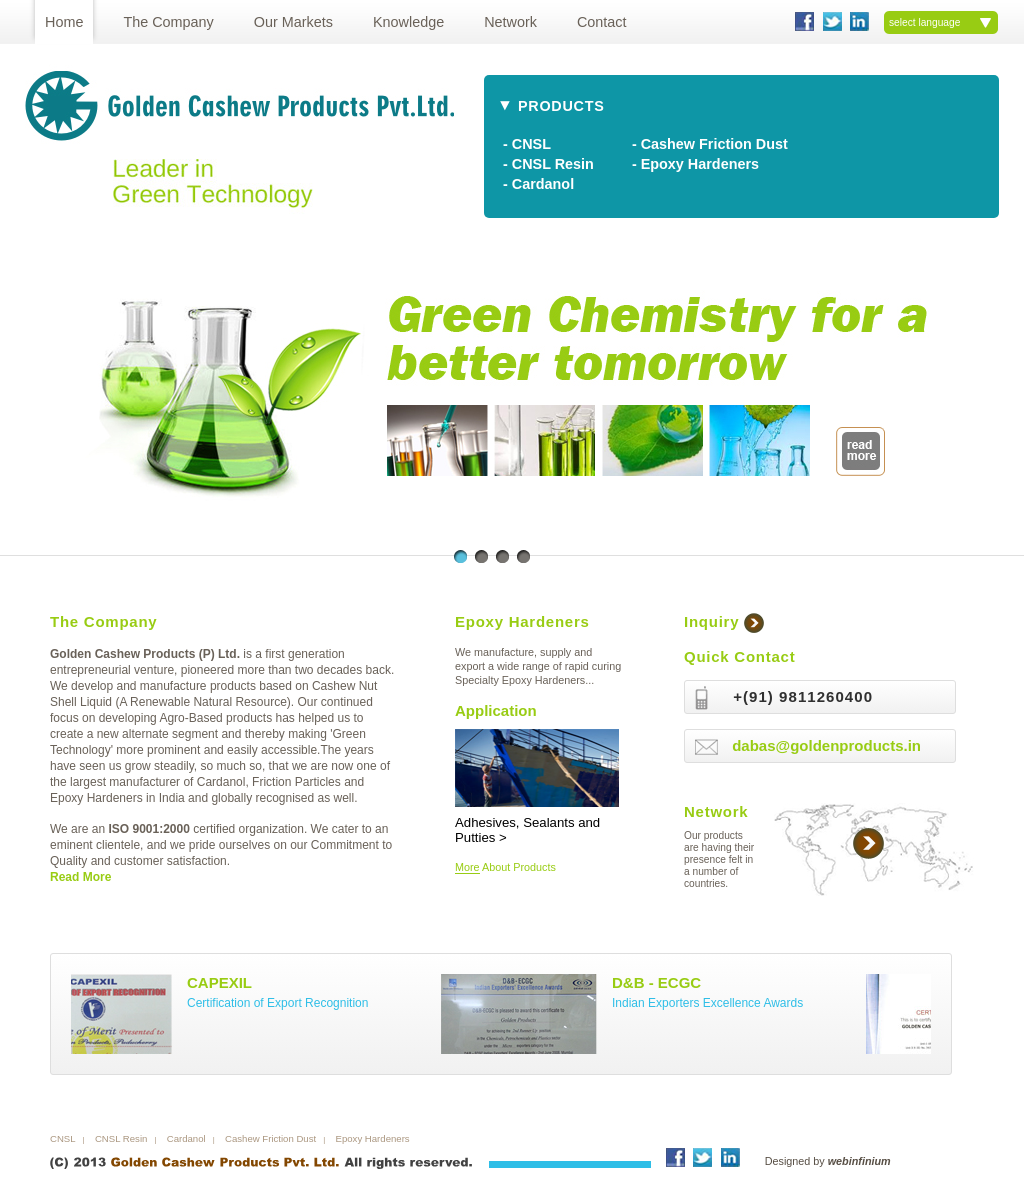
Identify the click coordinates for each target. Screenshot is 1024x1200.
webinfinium (859, 1161)
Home (64, 22)
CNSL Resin (121, 1138)
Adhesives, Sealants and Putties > (537, 822)
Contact (602, 22)
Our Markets (293, 22)
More (467, 867)
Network (510, 22)
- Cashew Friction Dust (710, 144)
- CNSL (527, 144)
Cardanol (186, 1138)
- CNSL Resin (548, 164)
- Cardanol (538, 184)
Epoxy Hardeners (373, 1138)
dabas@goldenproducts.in (826, 745)
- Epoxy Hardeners (695, 164)
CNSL (63, 1138)
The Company (168, 22)
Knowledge (408, 22)
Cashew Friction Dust (270, 1138)
